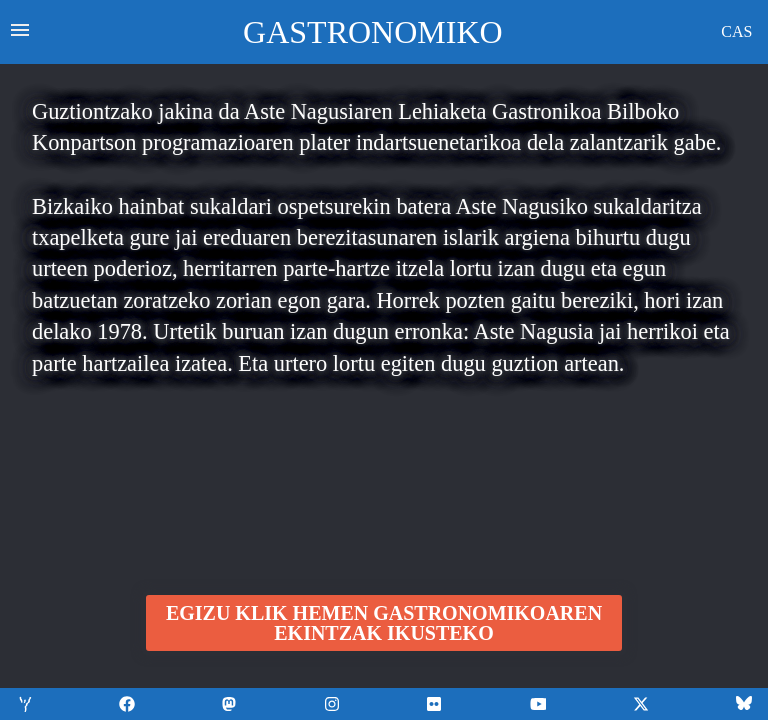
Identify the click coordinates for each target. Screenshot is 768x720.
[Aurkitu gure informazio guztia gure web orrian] (24, 704)
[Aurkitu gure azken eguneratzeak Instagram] (333, 704)
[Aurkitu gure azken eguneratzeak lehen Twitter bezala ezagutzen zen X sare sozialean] (641, 704)
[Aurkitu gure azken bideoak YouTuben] (435, 704)
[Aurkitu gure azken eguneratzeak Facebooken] (127, 704)
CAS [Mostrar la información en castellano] (736, 31)
